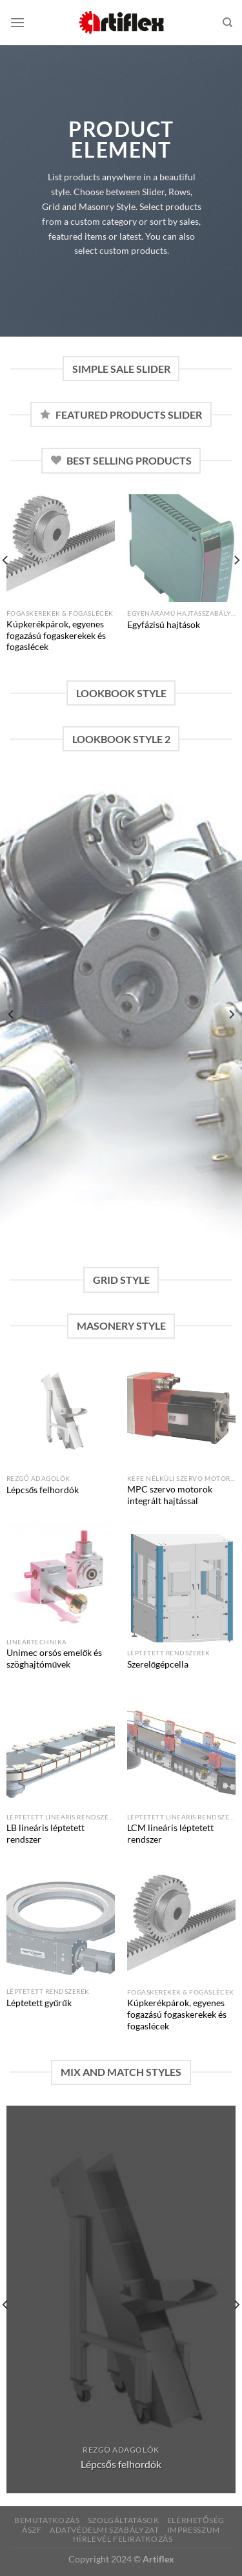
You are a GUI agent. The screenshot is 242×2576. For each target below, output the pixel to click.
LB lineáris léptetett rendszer (45, 1834)
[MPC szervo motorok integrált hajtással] (181, 1413)
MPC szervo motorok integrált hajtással (169, 1495)
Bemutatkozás (46, 2520)
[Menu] (17, 22)
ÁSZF (31, 2530)
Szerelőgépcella (158, 1664)
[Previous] (11, 1014)
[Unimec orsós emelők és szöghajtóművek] (60, 1577)
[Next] (231, 1014)
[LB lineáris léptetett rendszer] (60, 1752)
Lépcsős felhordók (42, 1490)
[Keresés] (227, 22)
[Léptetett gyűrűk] (60, 1927)
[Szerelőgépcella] (181, 1588)
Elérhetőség (196, 2520)
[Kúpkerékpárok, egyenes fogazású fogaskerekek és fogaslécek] (60, 548)
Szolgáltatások (123, 2520)
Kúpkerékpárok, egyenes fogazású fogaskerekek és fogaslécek (56, 635)
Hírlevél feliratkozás (123, 2539)
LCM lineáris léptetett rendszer (170, 1834)
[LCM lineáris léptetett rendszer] (181, 1752)
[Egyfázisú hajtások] (181, 548)
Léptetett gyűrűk (39, 2003)
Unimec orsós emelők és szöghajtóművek (54, 1659)
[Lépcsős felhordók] (60, 1413)
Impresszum (193, 2530)
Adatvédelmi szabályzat (104, 2530)
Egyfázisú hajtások (163, 625)
